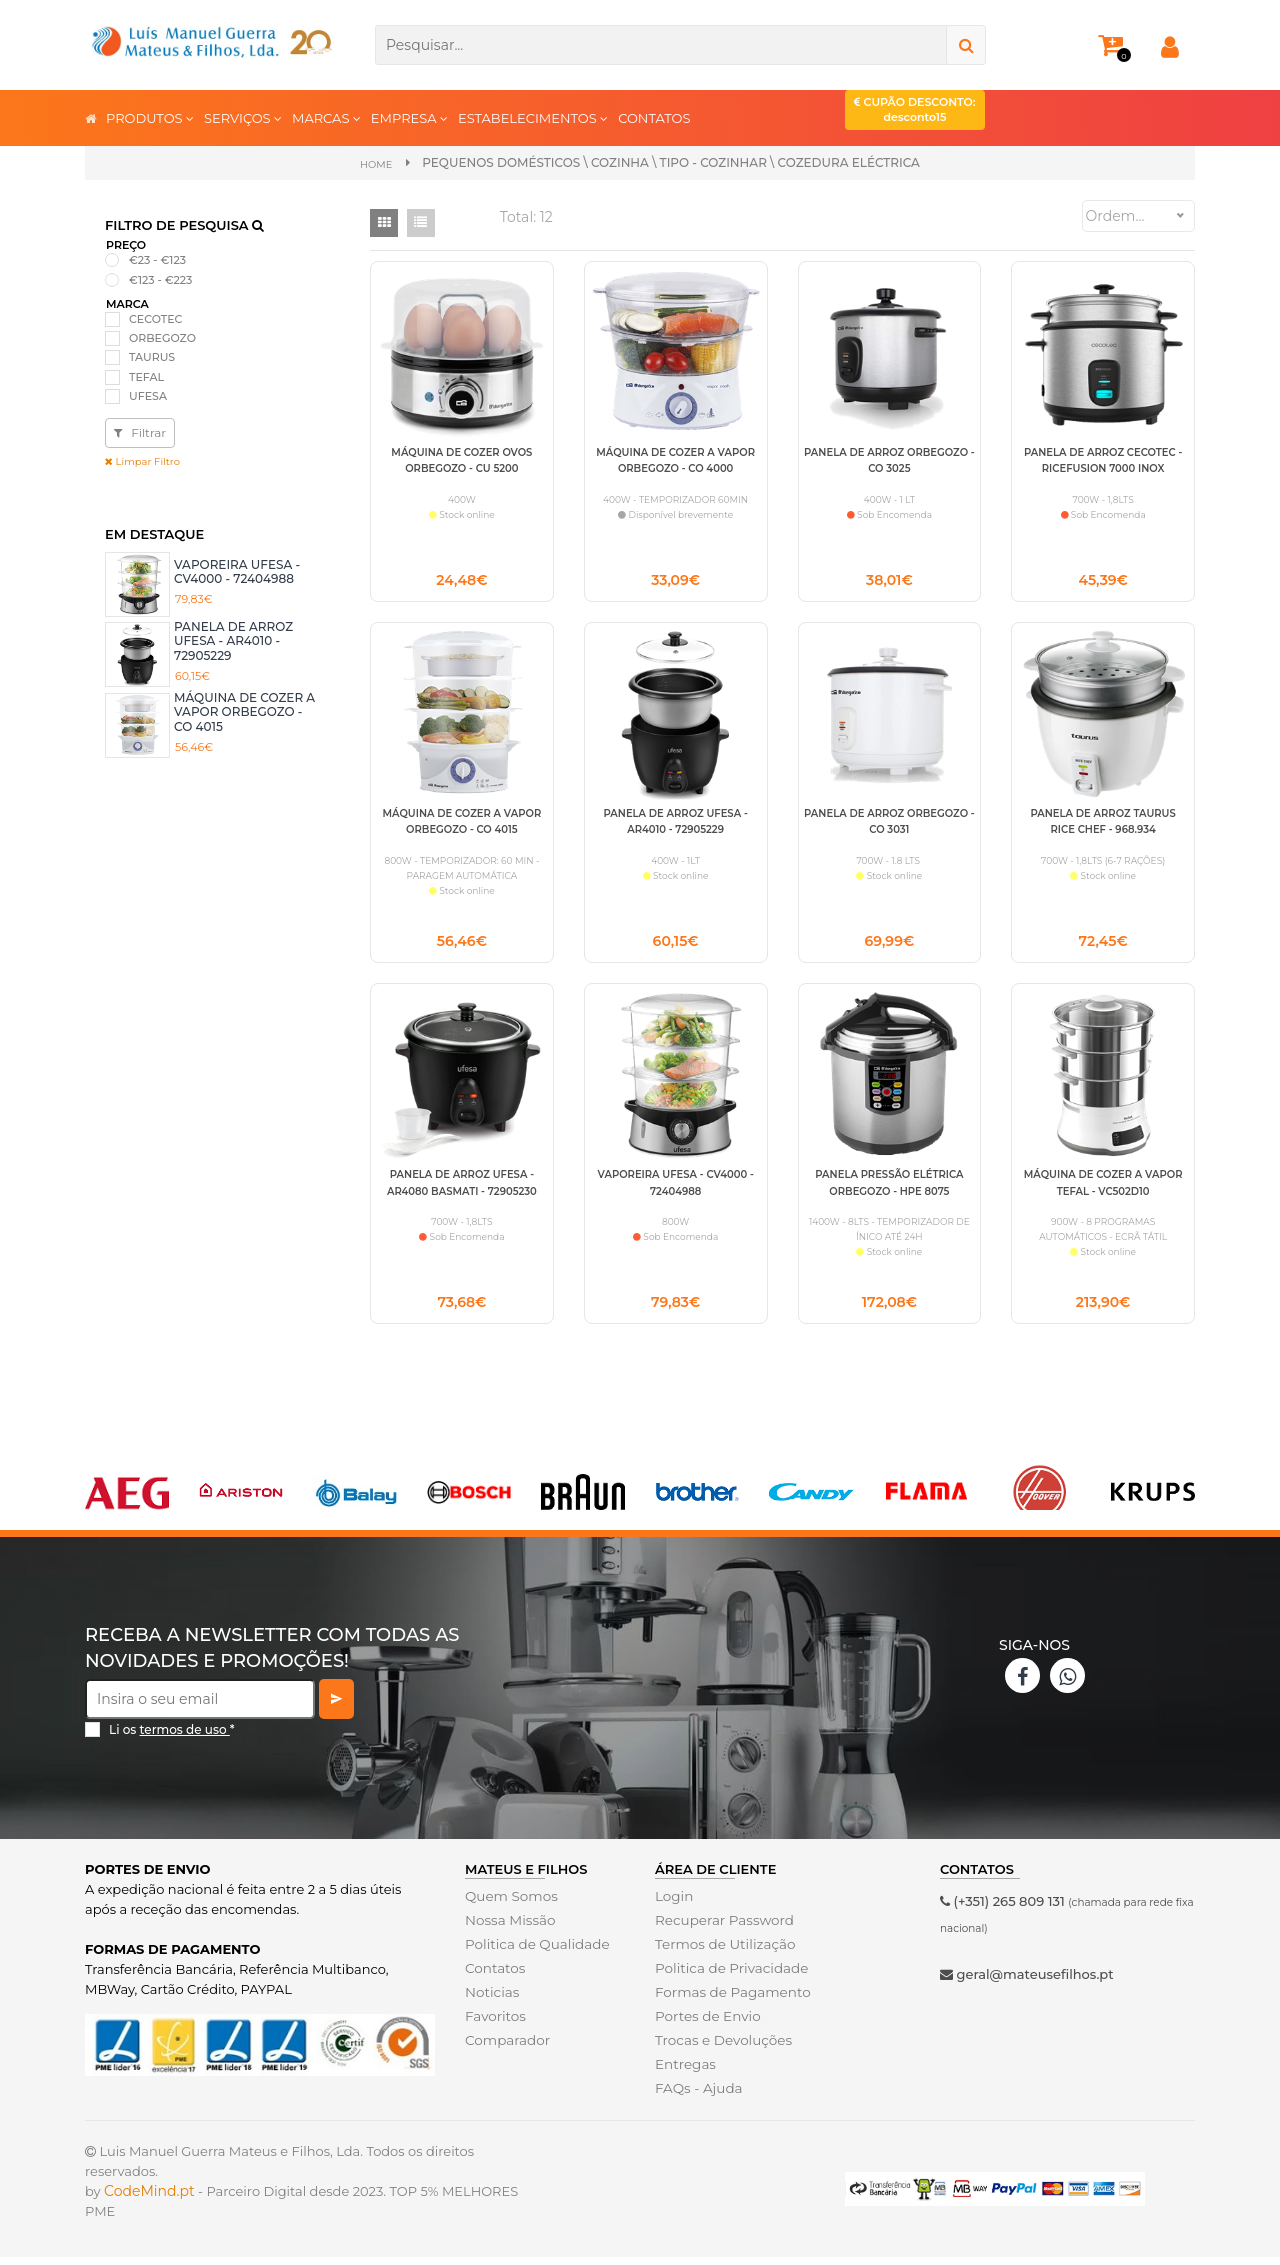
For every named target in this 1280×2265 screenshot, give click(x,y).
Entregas (684, 2072)
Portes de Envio (705, 2024)
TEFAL (146, 376)
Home (376, 163)
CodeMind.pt (149, 2199)
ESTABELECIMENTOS (533, 117)
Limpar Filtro (142, 461)
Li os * (172, 1737)
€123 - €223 (160, 279)
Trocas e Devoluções (721, 2048)
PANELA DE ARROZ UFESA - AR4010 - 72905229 (233, 641)
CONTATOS (654, 118)
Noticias (491, 2000)
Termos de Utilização (722, 1952)
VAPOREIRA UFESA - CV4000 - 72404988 (237, 570)
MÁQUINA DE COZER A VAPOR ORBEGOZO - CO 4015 (244, 712)
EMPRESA (409, 117)
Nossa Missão (508, 1928)
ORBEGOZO (162, 338)
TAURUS (152, 357)
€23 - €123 (157, 260)
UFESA (148, 396)
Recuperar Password (722, 1928)
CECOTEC (155, 319)
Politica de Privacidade (728, 1976)
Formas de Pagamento (730, 2000)
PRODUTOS (150, 117)
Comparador (506, 2048)
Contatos (494, 1976)
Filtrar (140, 432)
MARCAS (326, 117)
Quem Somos (509, 1904)
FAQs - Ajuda (697, 2096)
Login (673, 1904)
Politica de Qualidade (534, 1952)
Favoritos (494, 2024)
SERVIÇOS (243, 117)
